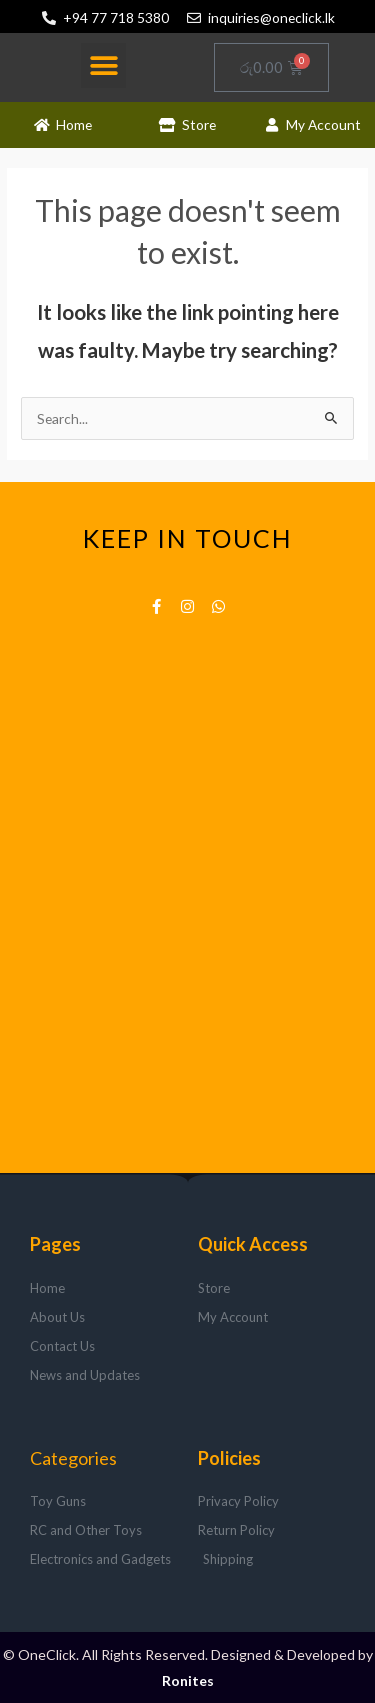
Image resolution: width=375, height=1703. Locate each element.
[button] (103, 65)
